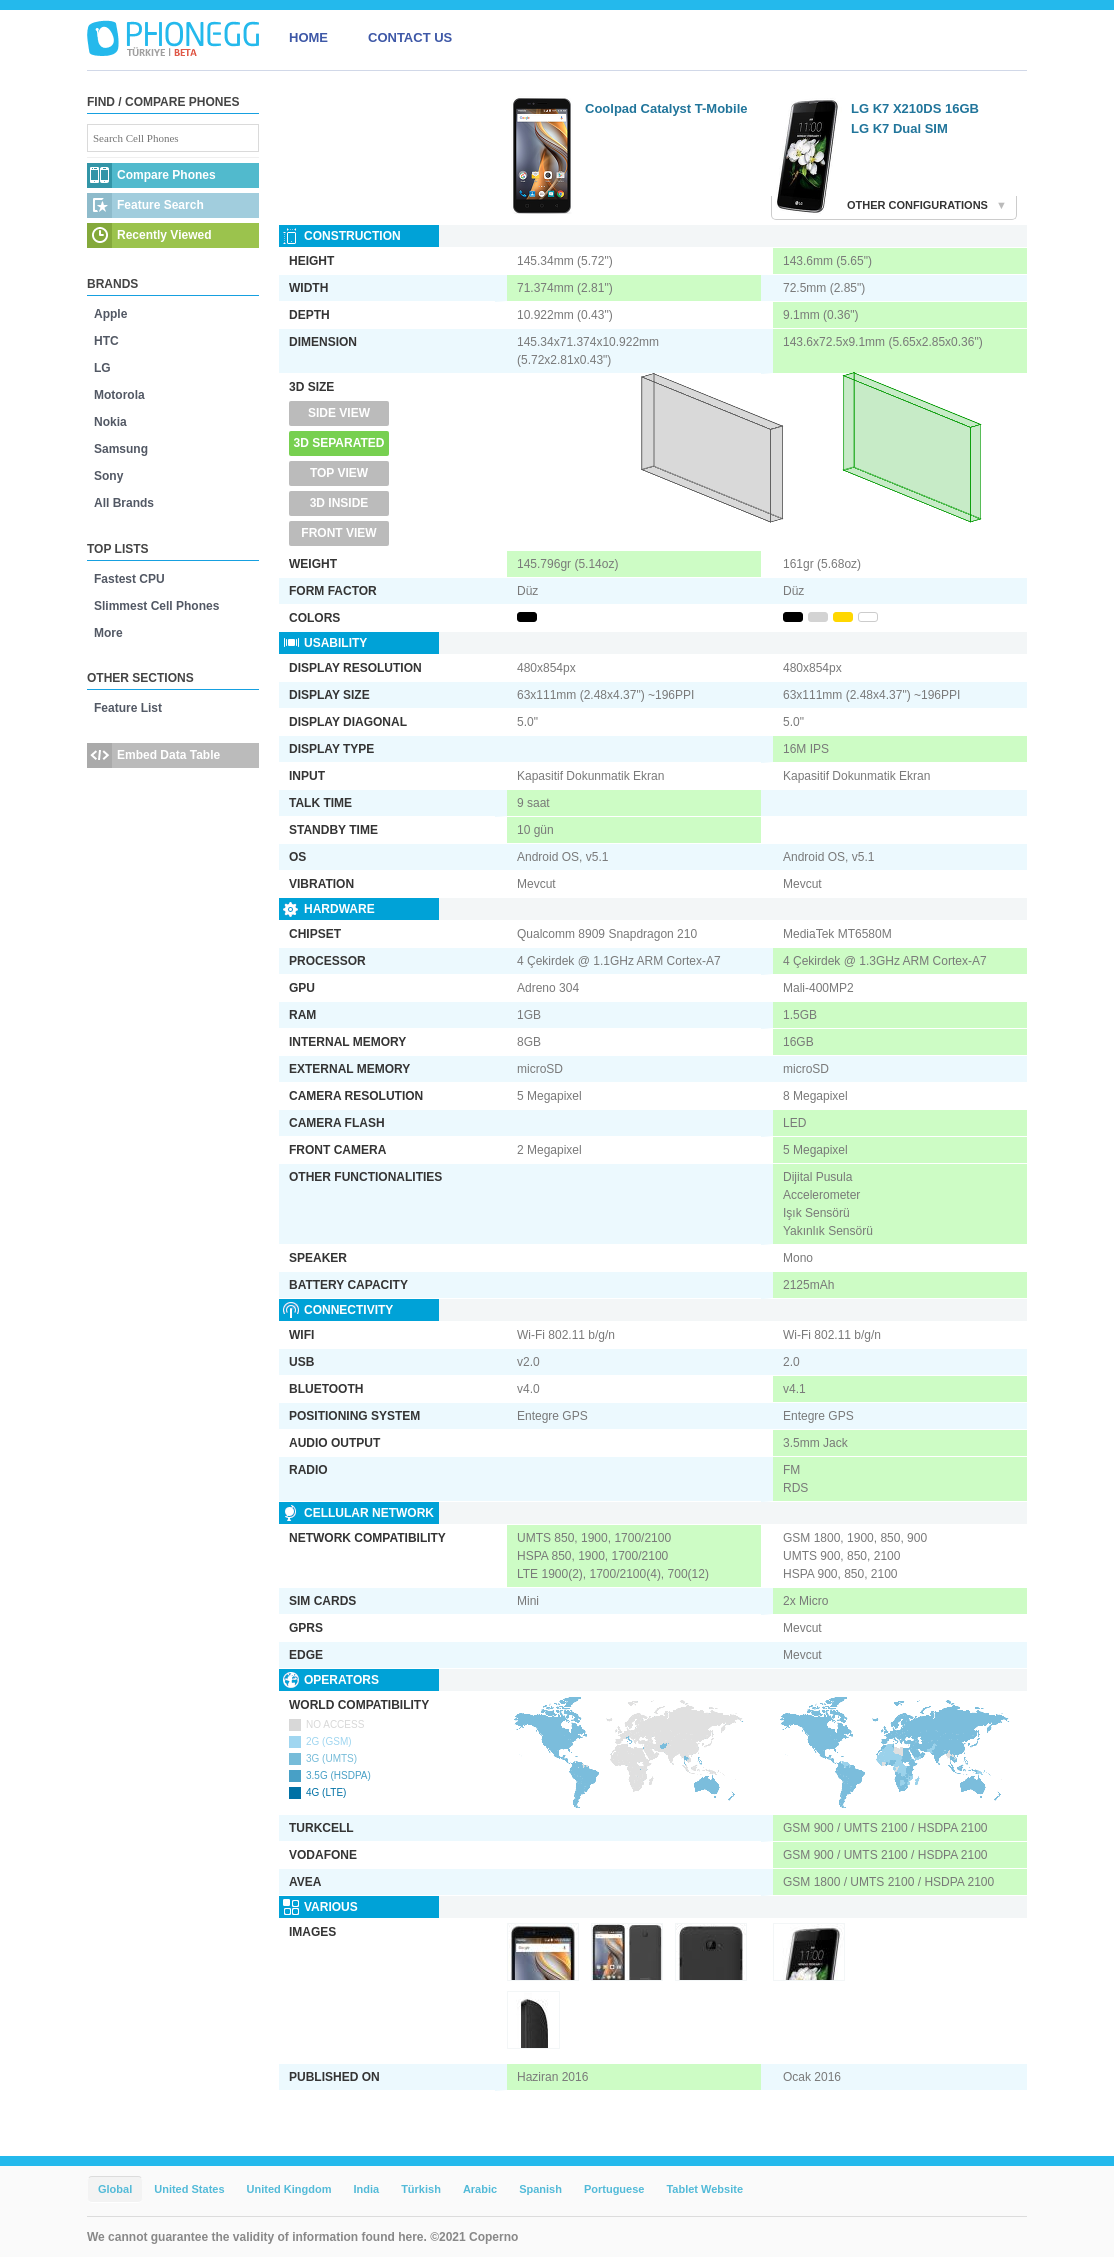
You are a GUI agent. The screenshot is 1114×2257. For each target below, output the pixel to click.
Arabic (480, 2189)
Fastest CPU (129, 579)
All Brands (124, 503)
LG (102, 368)
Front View (338, 533)
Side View (339, 413)
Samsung (121, 449)
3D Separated (339, 443)
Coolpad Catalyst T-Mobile (666, 108)
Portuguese (614, 2189)
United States (189, 2189)
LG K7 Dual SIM (899, 128)
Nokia (110, 422)
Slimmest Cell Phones (156, 606)
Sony (108, 476)
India (366, 2189)
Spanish (540, 2189)
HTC (106, 341)
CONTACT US (410, 37)
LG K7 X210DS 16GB (915, 108)
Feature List (128, 708)
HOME (308, 37)
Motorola (119, 395)
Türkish (421, 2189)
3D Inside (339, 503)
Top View (339, 473)
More (108, 633)
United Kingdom (289, 2189)
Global (115, 2189)
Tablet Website (704, 2189)
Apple (110, 314)
